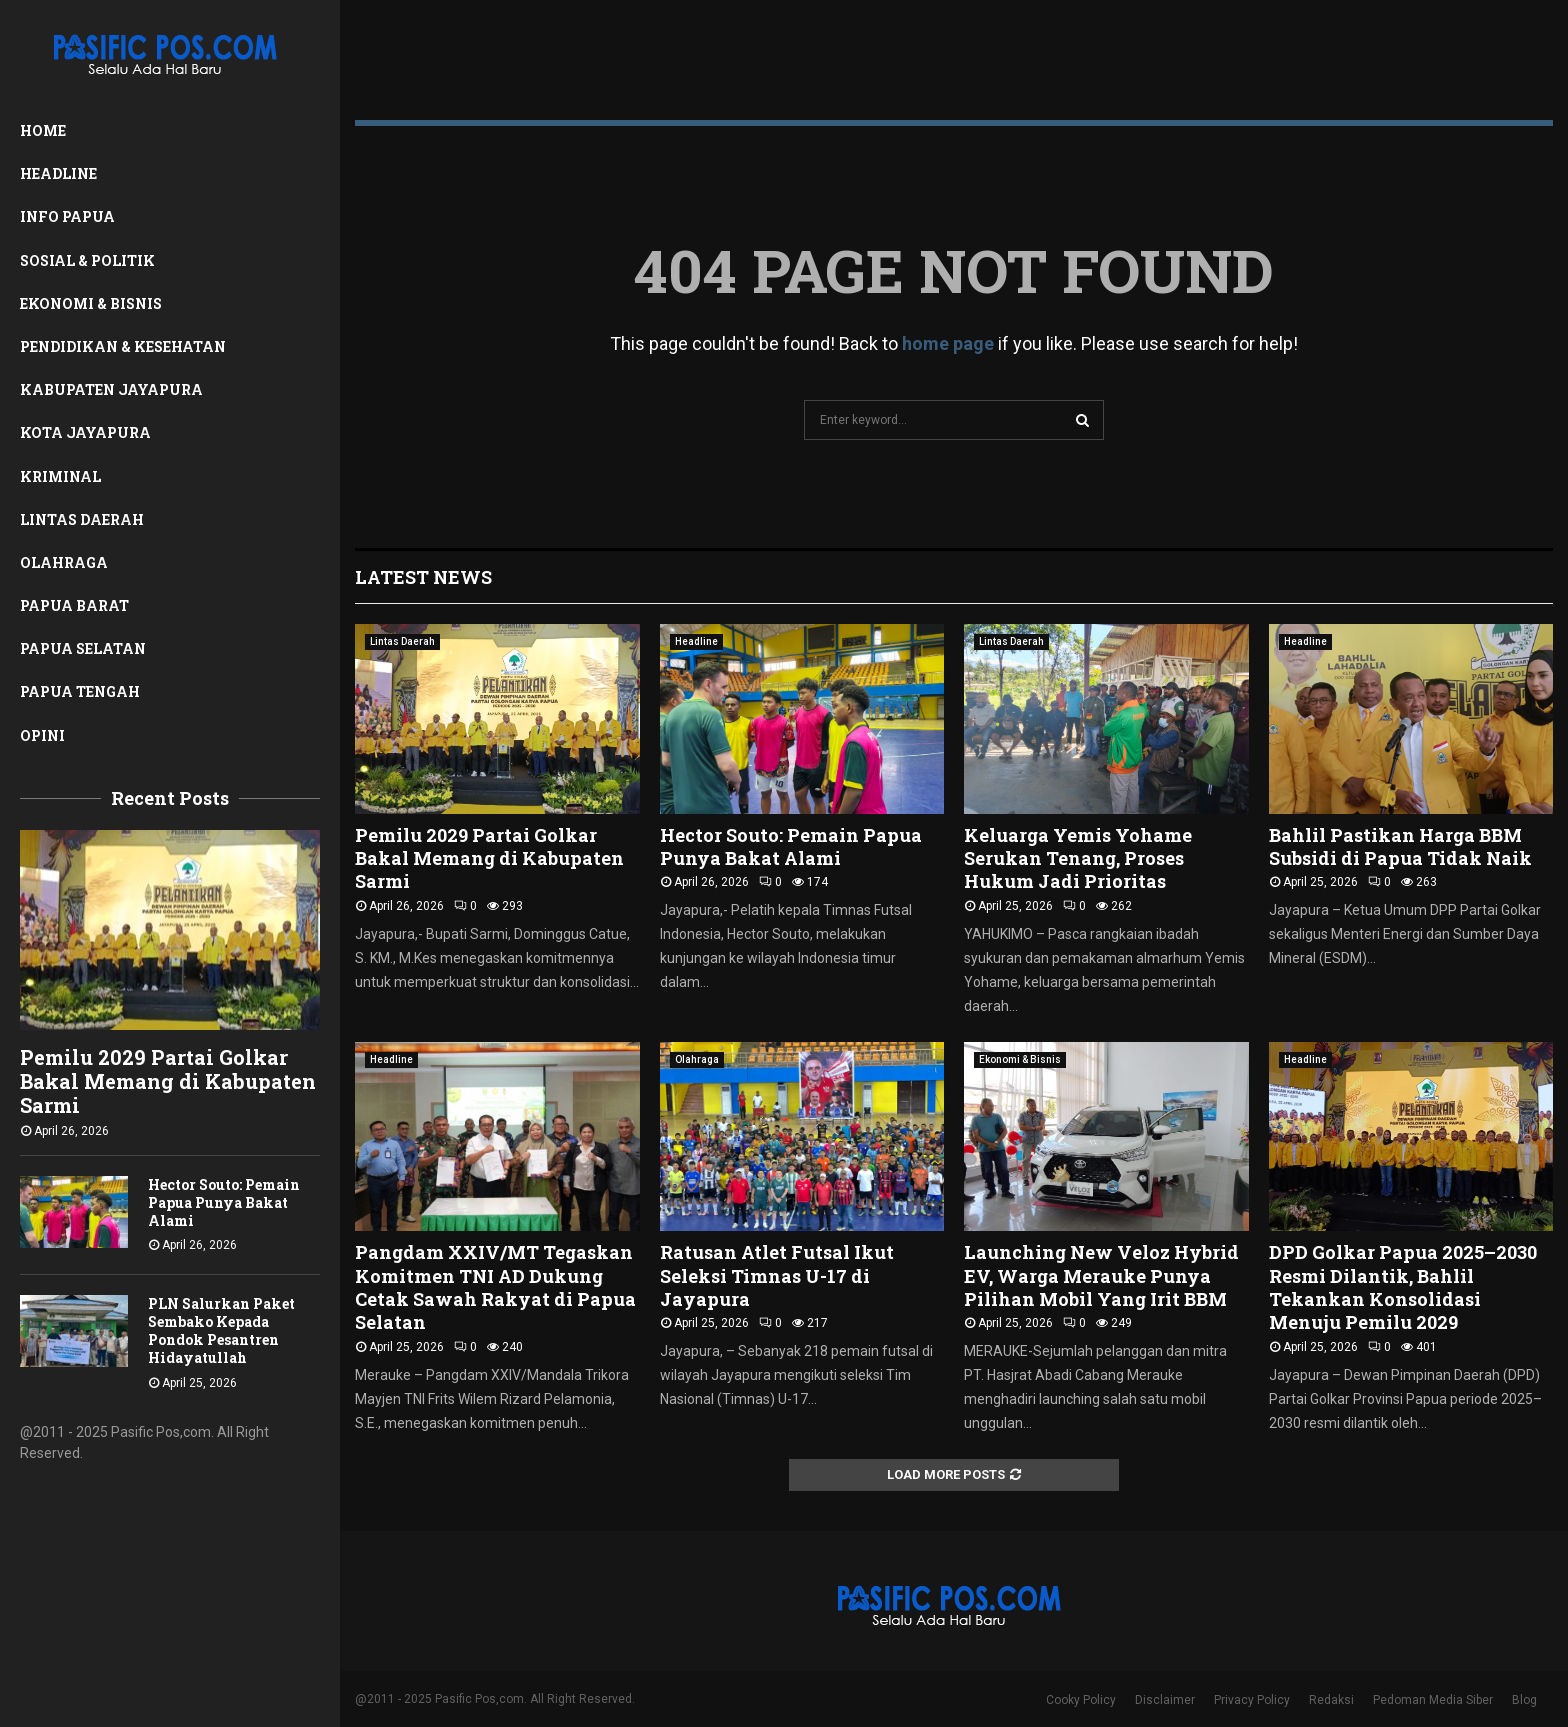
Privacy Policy (1252, 1700)
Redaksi (1331, 1700)
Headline (58, 173)
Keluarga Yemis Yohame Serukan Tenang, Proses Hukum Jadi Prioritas (1078, 858)
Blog (1524, 1700)
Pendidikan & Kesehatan (123, 346)
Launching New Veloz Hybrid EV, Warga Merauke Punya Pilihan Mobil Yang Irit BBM (1101, 1275)
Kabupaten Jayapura (111, 389)
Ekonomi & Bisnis (91, 303)
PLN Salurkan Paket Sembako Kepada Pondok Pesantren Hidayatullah (221, 1330)
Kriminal (60, 476)
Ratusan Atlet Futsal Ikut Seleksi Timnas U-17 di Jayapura (777, 1275)
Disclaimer (1165, 1700)
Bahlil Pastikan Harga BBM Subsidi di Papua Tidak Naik (1400, 846)
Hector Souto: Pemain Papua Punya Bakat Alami (224, 1202)
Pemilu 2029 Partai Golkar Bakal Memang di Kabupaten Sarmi (168, 1081)
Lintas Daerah (82, 519)
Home (43, 130)
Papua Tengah (80, 691)
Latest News (423, 577)
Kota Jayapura (85, 432)
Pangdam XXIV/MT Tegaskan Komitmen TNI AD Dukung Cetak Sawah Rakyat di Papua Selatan (495, 1287)
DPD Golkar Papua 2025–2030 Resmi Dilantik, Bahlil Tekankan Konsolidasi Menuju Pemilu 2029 (1403, 1287)
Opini (42, 735)
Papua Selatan (83, 648)
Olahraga (64, 562)
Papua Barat (74, 605)
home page (948, 343)
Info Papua (67, 216)
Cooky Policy (1081, 1700)
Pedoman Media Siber (1433, 1700)
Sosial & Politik (87, 260)
